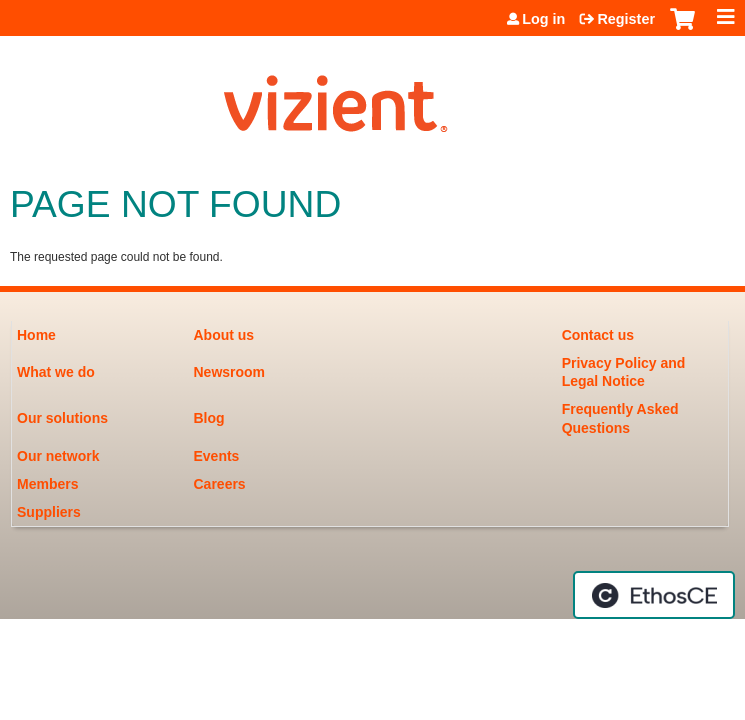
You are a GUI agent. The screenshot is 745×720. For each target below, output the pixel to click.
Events (217, 456)
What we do (56, 372)
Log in (543, 19)
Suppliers (49, 512)
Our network (58, 456)
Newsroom (230, 372)
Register (626, 19)
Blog (209, 418)
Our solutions (62, 418)
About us (224, 335)
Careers (220, 484)
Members (47, 484)
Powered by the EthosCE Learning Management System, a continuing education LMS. (654, 595)
